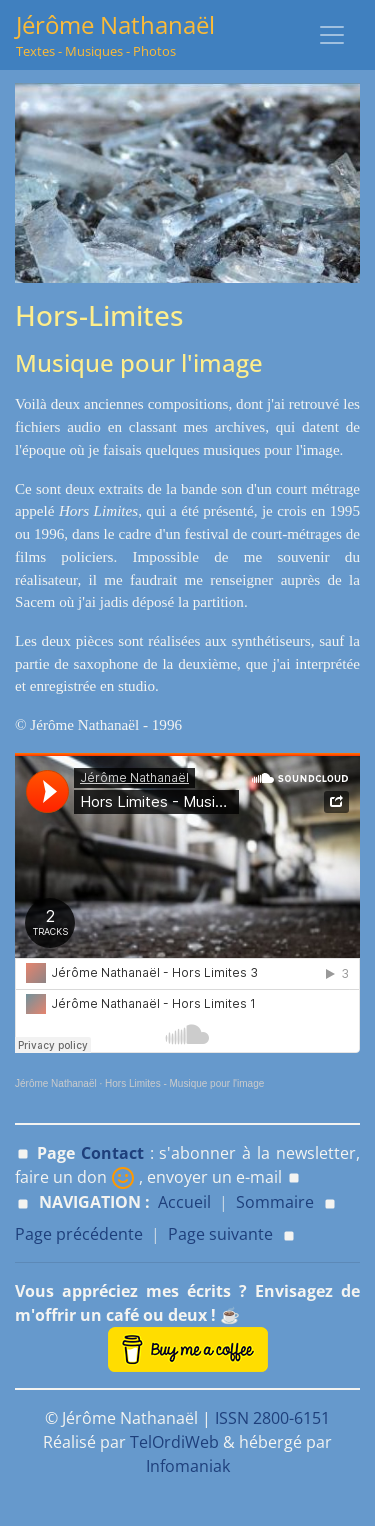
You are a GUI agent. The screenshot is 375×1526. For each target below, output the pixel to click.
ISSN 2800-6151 (272, 1418)
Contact (112, 1153)
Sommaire (275, 1202)
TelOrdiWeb (174, 1442)
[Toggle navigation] (332, 35)
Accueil (184, 1202)
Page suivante (220, 1234)
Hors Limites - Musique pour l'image (184, 1083)
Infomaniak (188, 1466)
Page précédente (79, 1234)
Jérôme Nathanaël (56, 1083)
